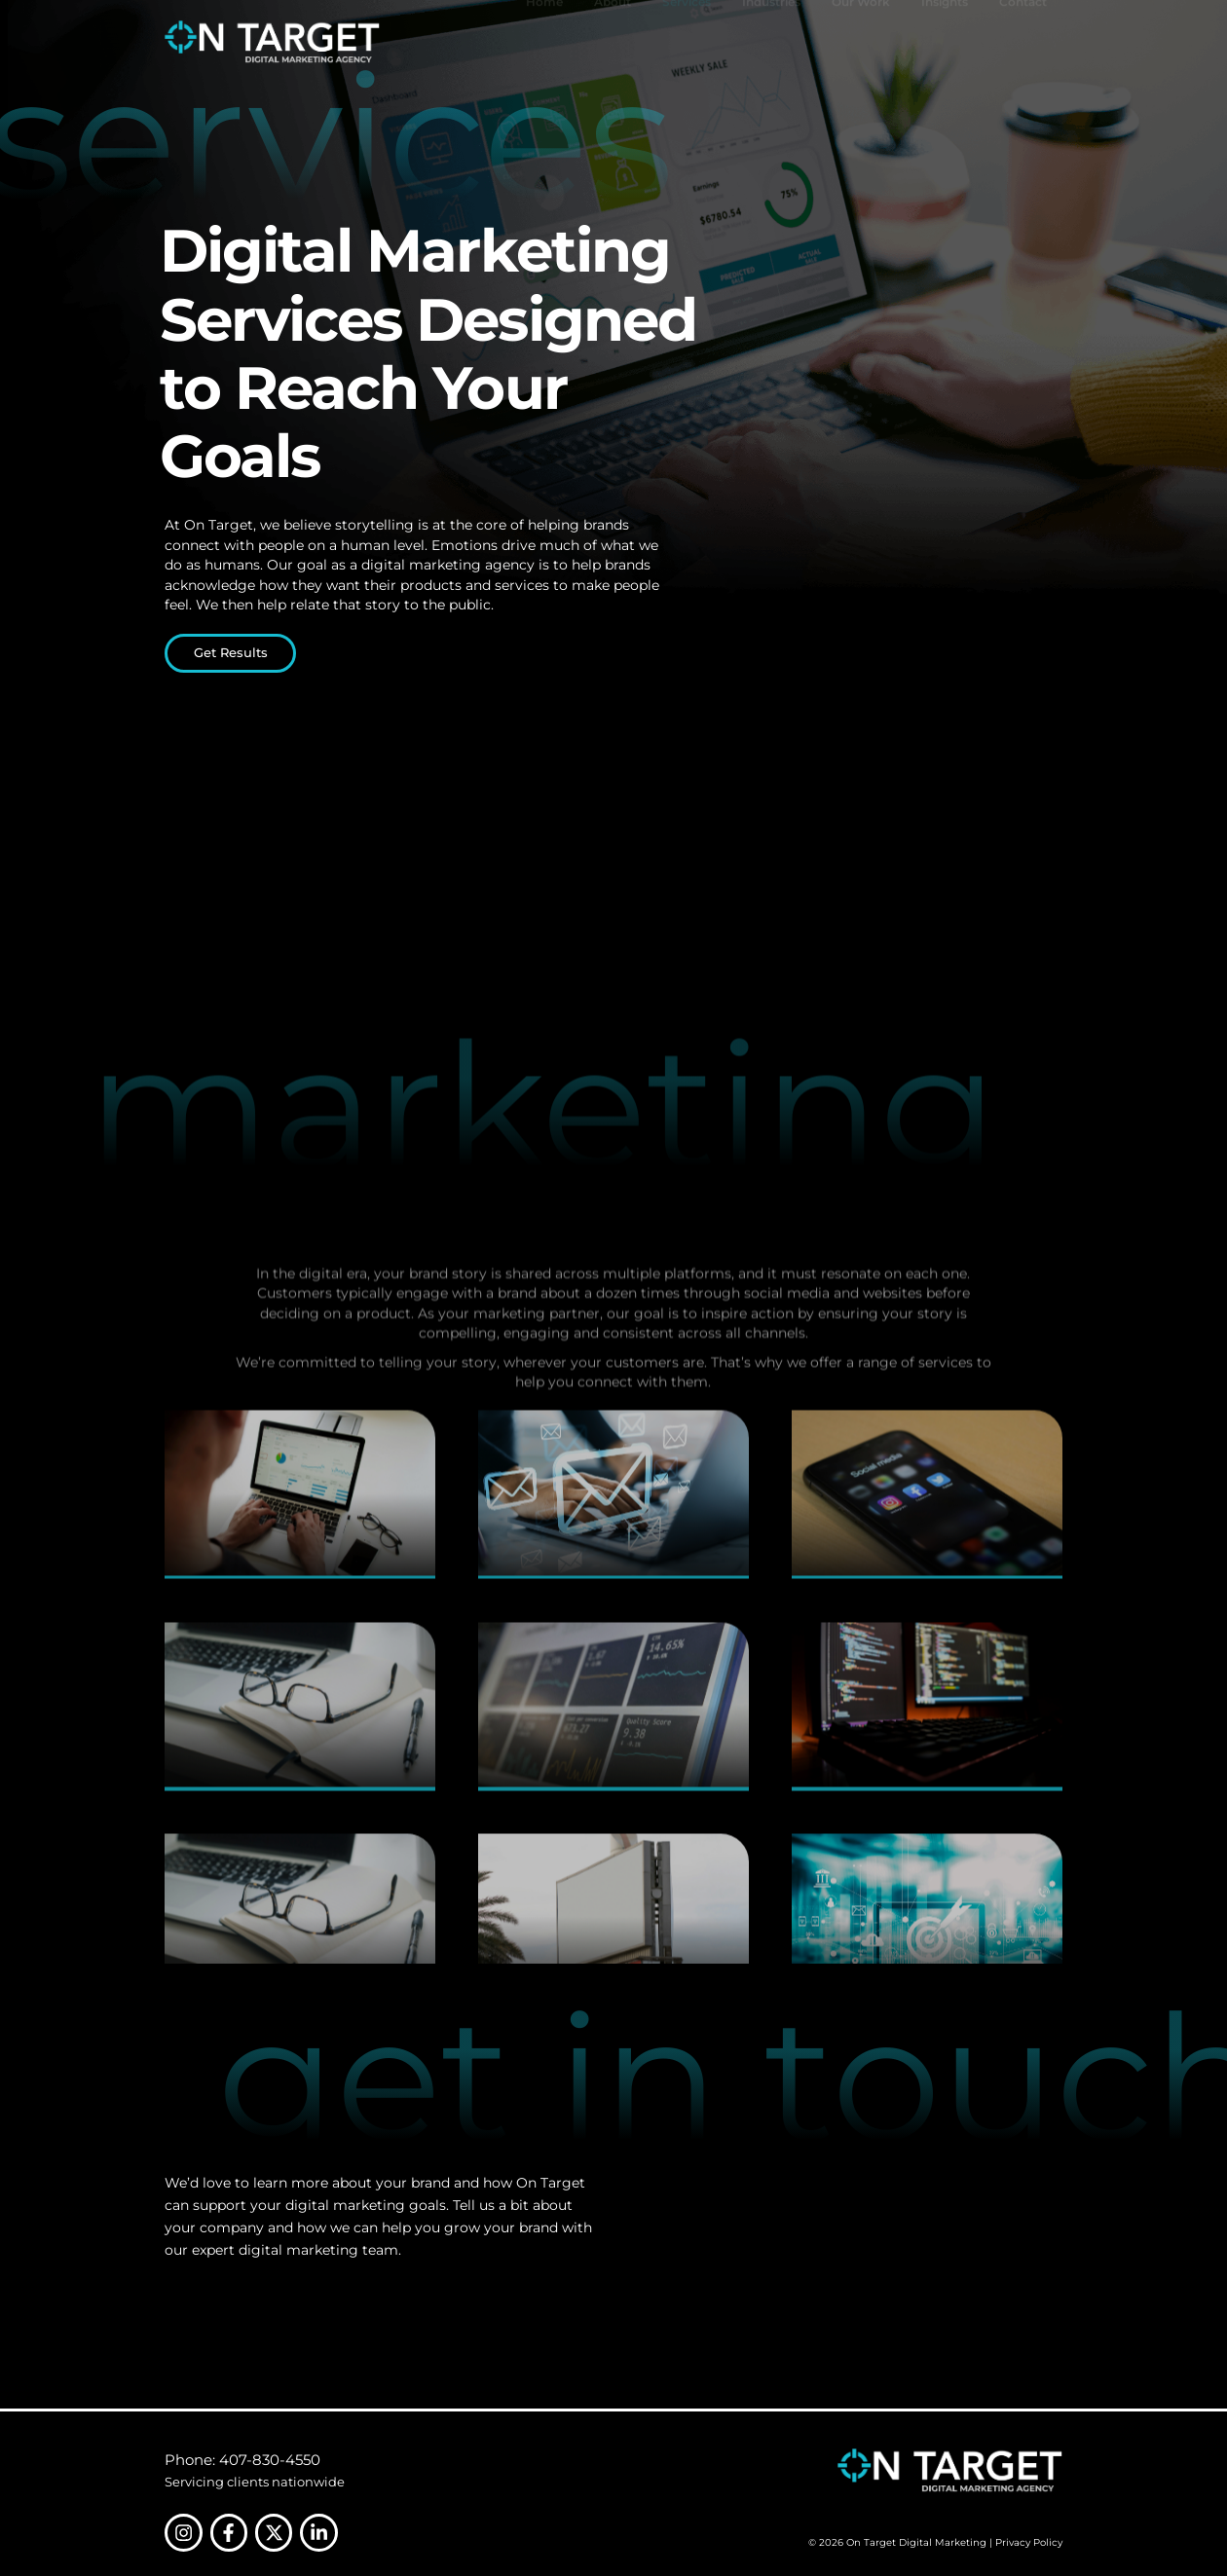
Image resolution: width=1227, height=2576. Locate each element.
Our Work (861, 42)
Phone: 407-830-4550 (242, 2459)
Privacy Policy (1028, 2542)
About (612, 42)
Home (544, 42)
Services (686, 42)
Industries (771, 42)
